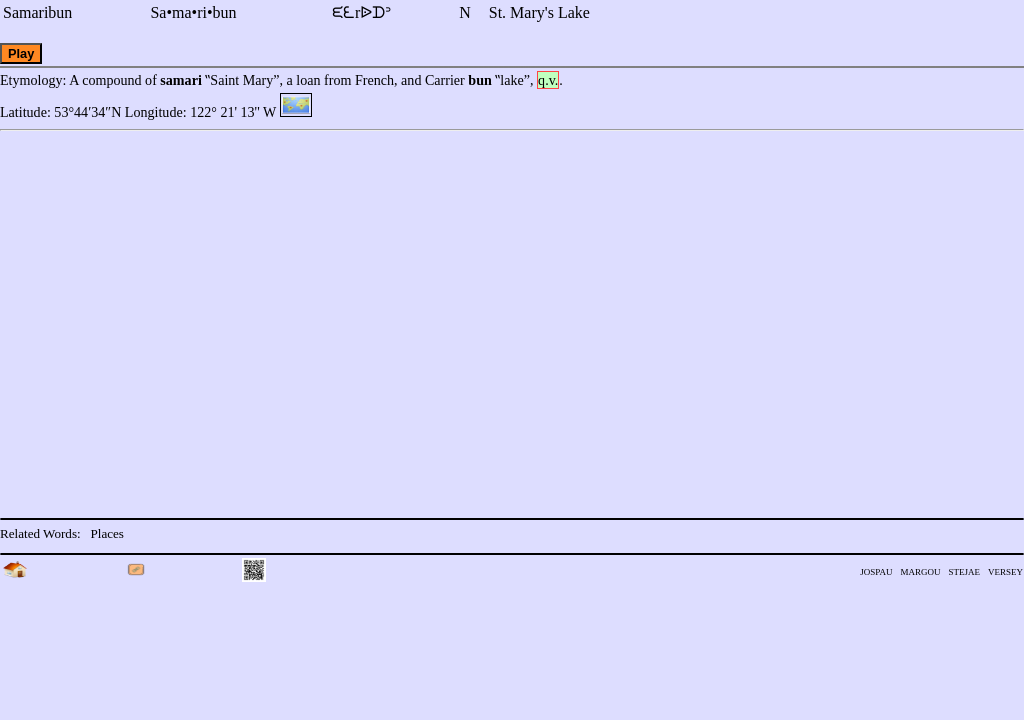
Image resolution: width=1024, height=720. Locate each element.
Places (107, 533)
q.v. (548, 80)
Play (21, 53)
